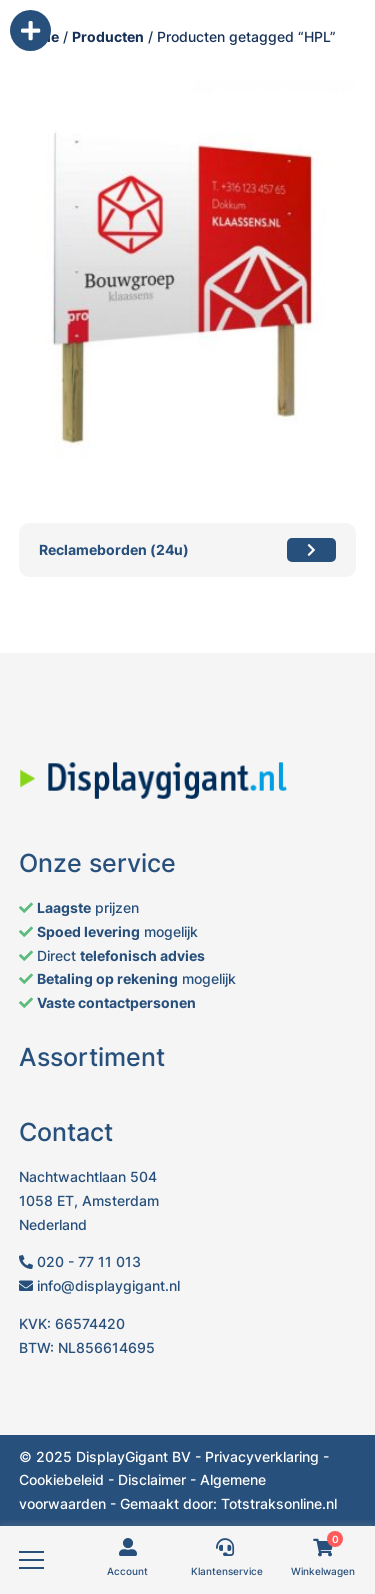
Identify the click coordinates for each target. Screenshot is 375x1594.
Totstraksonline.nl (279, 1503)
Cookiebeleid (61, 1479)
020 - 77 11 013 (80, 1261)
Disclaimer (152, 1479)
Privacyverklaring (262, 1456)
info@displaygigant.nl (99, 1285)
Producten (108, 36)
